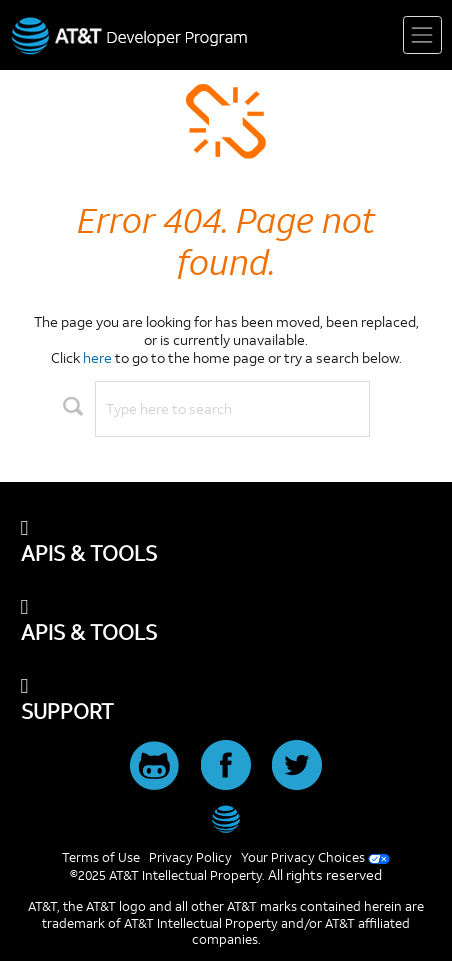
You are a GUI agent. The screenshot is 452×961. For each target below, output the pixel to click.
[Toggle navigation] (422, 35)
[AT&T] (226, 819)
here (97, 357)
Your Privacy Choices (303, 857)
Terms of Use (101, 857)
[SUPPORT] (226, 700)
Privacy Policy (190, 857)
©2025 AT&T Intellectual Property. (167, 875)
